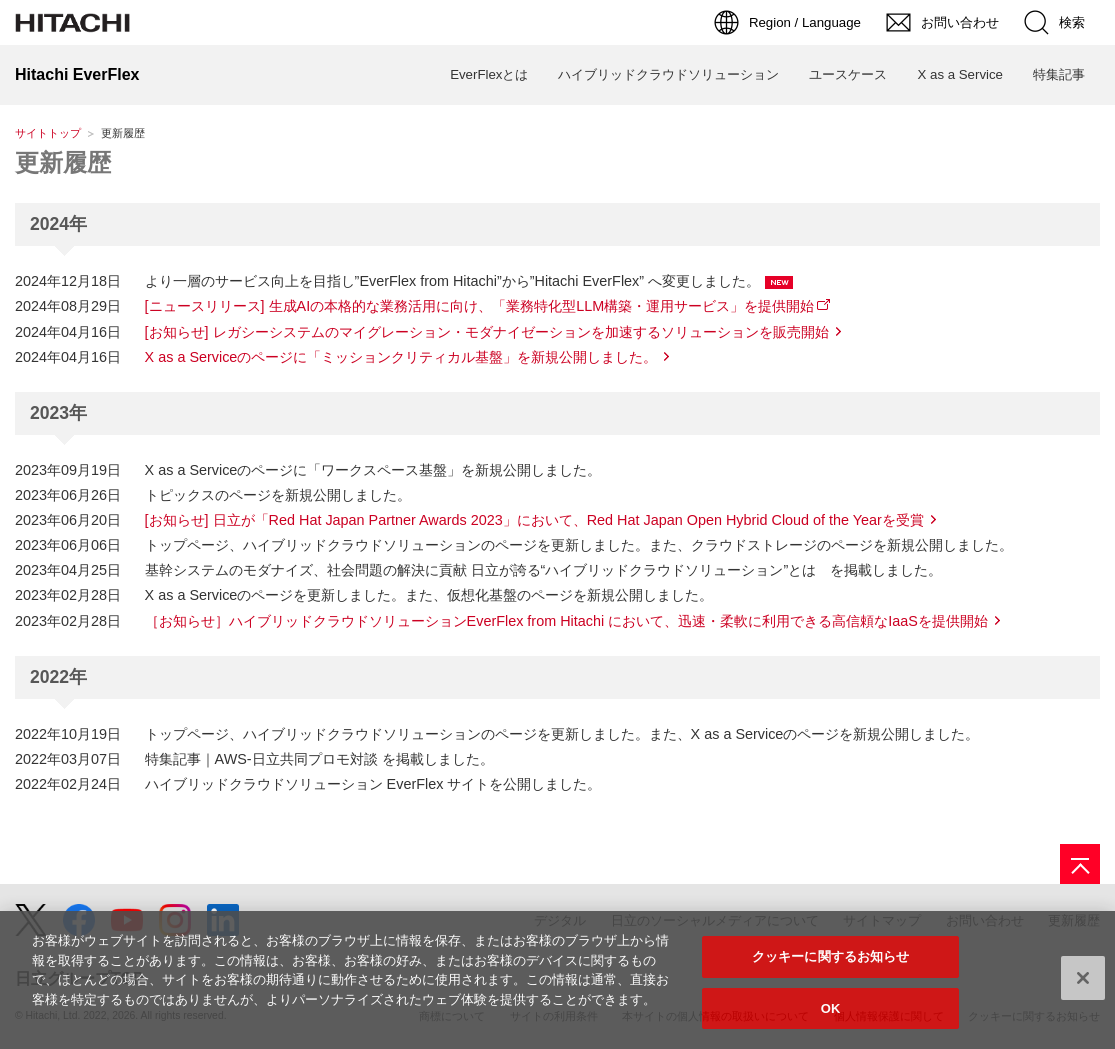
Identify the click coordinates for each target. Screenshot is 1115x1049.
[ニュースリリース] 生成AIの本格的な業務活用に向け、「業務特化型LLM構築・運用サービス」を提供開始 (480, 306)
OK (831, 1016)
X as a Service (960, 74)
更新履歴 (63, 162)
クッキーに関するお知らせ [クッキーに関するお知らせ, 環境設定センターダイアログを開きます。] (831, 964)
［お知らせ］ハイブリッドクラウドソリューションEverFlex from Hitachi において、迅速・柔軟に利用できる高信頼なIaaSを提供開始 (566, 621)
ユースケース (848, 74)
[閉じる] (1083, 986)
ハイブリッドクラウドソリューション (668, 74)
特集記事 (1059, 74)
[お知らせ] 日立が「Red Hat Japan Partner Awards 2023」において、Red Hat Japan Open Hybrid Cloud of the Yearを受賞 (534, 520)
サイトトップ (48, 133)
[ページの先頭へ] (1080, 864)
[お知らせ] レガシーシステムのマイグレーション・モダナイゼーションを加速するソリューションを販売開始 (487, 332)
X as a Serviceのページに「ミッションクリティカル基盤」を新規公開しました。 (401, 357)
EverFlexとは (489, 74)
